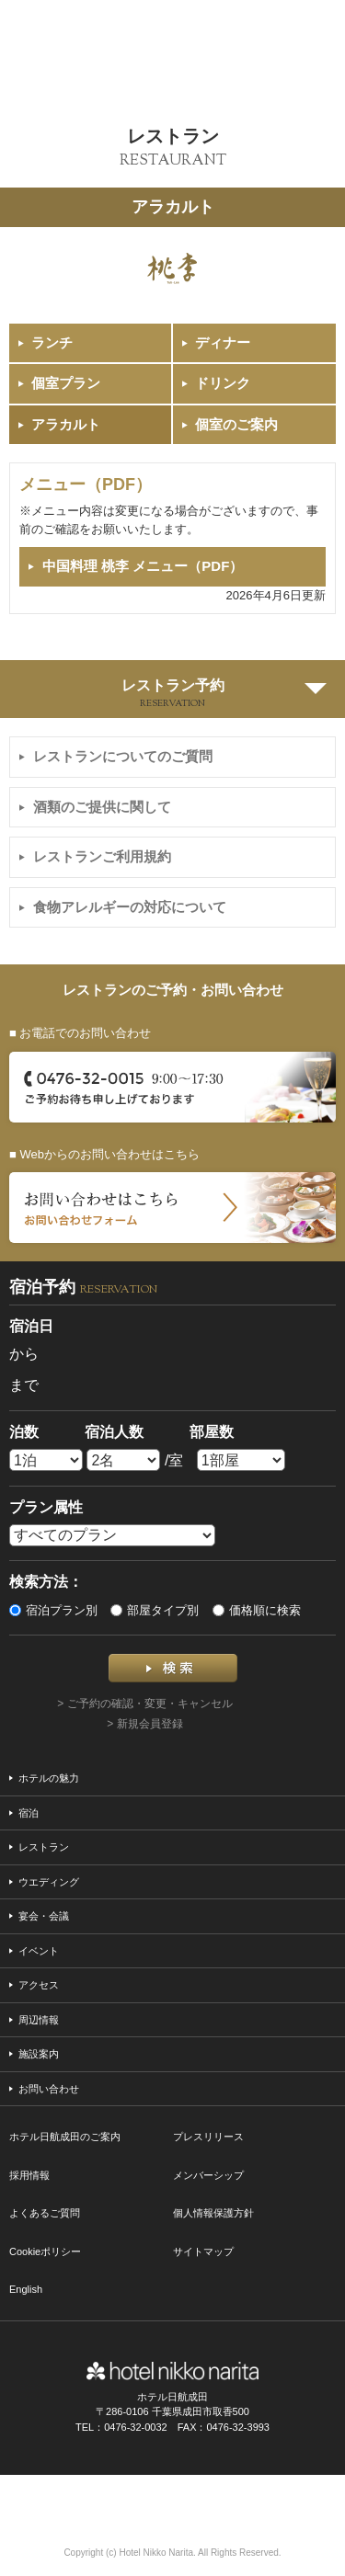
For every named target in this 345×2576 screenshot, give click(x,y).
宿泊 (28, 1812)
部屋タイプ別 (154, 1610)
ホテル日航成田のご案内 (65, 2136)
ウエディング (48, 1881)
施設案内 (38, 2053)
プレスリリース (208, 2136)
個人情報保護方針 (213, 2212)
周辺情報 (38, 2019)
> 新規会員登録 (144, 1723)
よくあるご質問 (44, 2212)
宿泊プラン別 (53, 1610)
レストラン (43, 1846)
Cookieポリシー (45, 2251)
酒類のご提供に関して (102, 807)
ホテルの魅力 (48, 1778)
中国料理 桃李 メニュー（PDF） (142, 566)
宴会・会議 (43, 1915)
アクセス (38, 1984)
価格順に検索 (257, 1610)
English (25, 2289)
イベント (38, 1950)
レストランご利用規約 (102, 856)
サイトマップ (203, 2251)
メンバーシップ (208, 2175)
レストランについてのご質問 (123, 756)
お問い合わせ (48, 2088)
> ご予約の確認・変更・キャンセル (144, 1703)
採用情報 (29, 2175)
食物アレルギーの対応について (129, 907)
